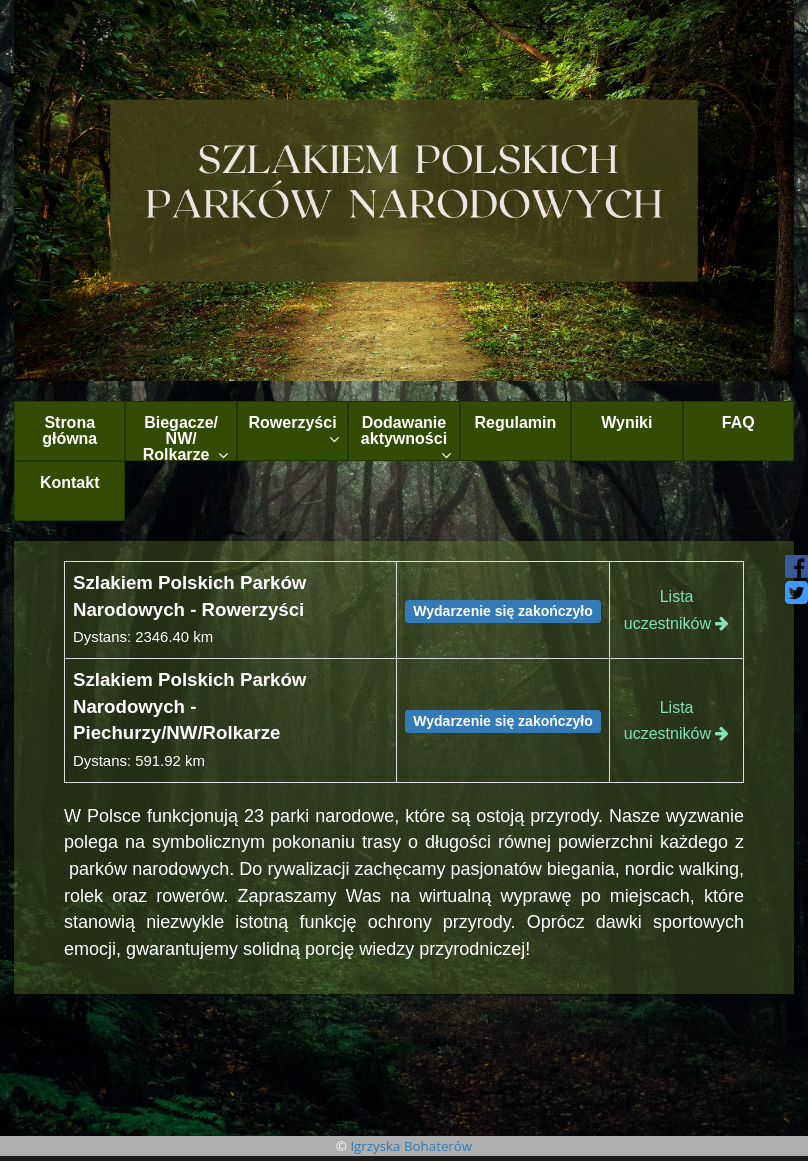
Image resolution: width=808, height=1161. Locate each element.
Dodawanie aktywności (406, 437)
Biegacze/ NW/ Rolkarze (185, 437)
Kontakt (70, 482)
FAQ (738, 422)
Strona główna (69, 430)
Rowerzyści (294, 430)
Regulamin (516, 422)
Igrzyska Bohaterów (411, 1146)
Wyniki (626, 422)
